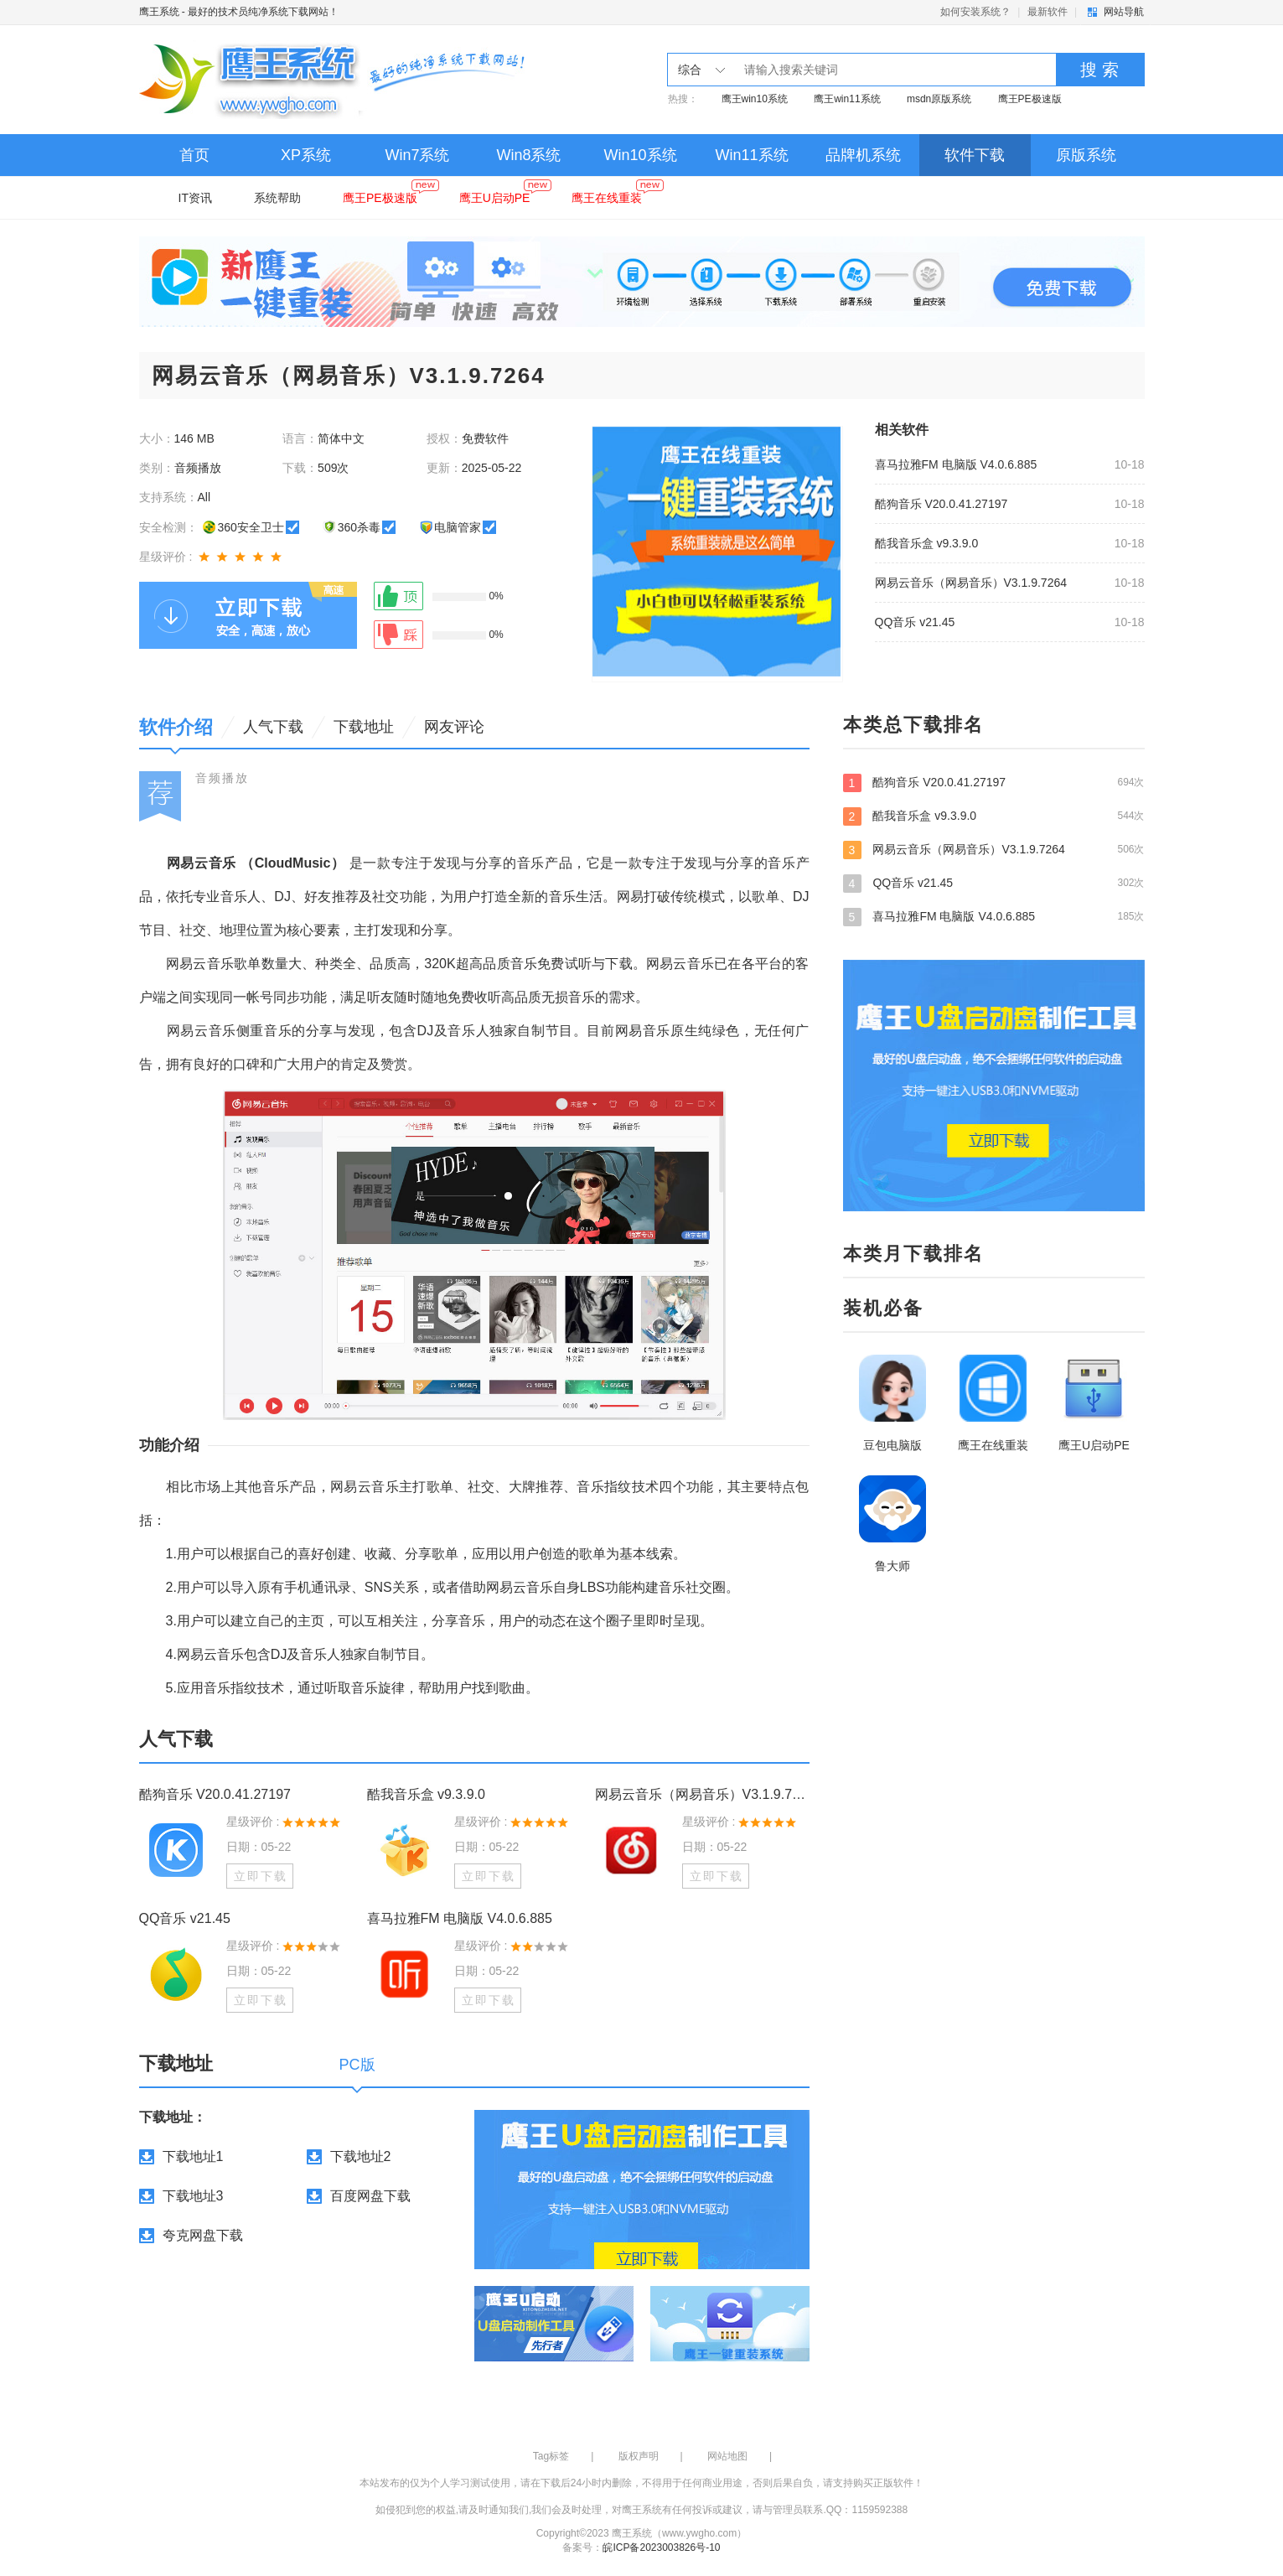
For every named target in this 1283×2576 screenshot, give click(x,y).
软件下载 (974, 155)
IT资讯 (195, 198)
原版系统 (1086, 155)
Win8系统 (528, 155)
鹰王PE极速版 (1030, 99)
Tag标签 (551, 2456)
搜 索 (1099, 69)
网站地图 (727, 2456)
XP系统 (306, 155)
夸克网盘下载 (203, 2235)
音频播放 (222, 778)
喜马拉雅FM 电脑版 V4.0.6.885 (956, 464)
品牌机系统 (863, 155)
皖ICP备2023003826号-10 (661, 2547)
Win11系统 (751, 155)
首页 (194, 155)
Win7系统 (417, 155)
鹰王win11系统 (847, 99)
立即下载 (260, 1876)
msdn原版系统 (939, 99)
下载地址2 (360, 2156)
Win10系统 (639, 155)
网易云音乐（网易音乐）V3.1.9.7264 (971, 582)
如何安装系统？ (975, 12)
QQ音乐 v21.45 (915, 622)
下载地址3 (193, 2196)
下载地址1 (193, 2156)
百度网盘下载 (370, 2196)
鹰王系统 (159, 12)
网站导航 (1124, 12)
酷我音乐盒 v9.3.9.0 (927, 543)
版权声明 (638, 2456)
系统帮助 (277, 198)
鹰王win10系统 (755, 99)
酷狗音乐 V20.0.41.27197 (941, 504)
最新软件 (1047, 12)
